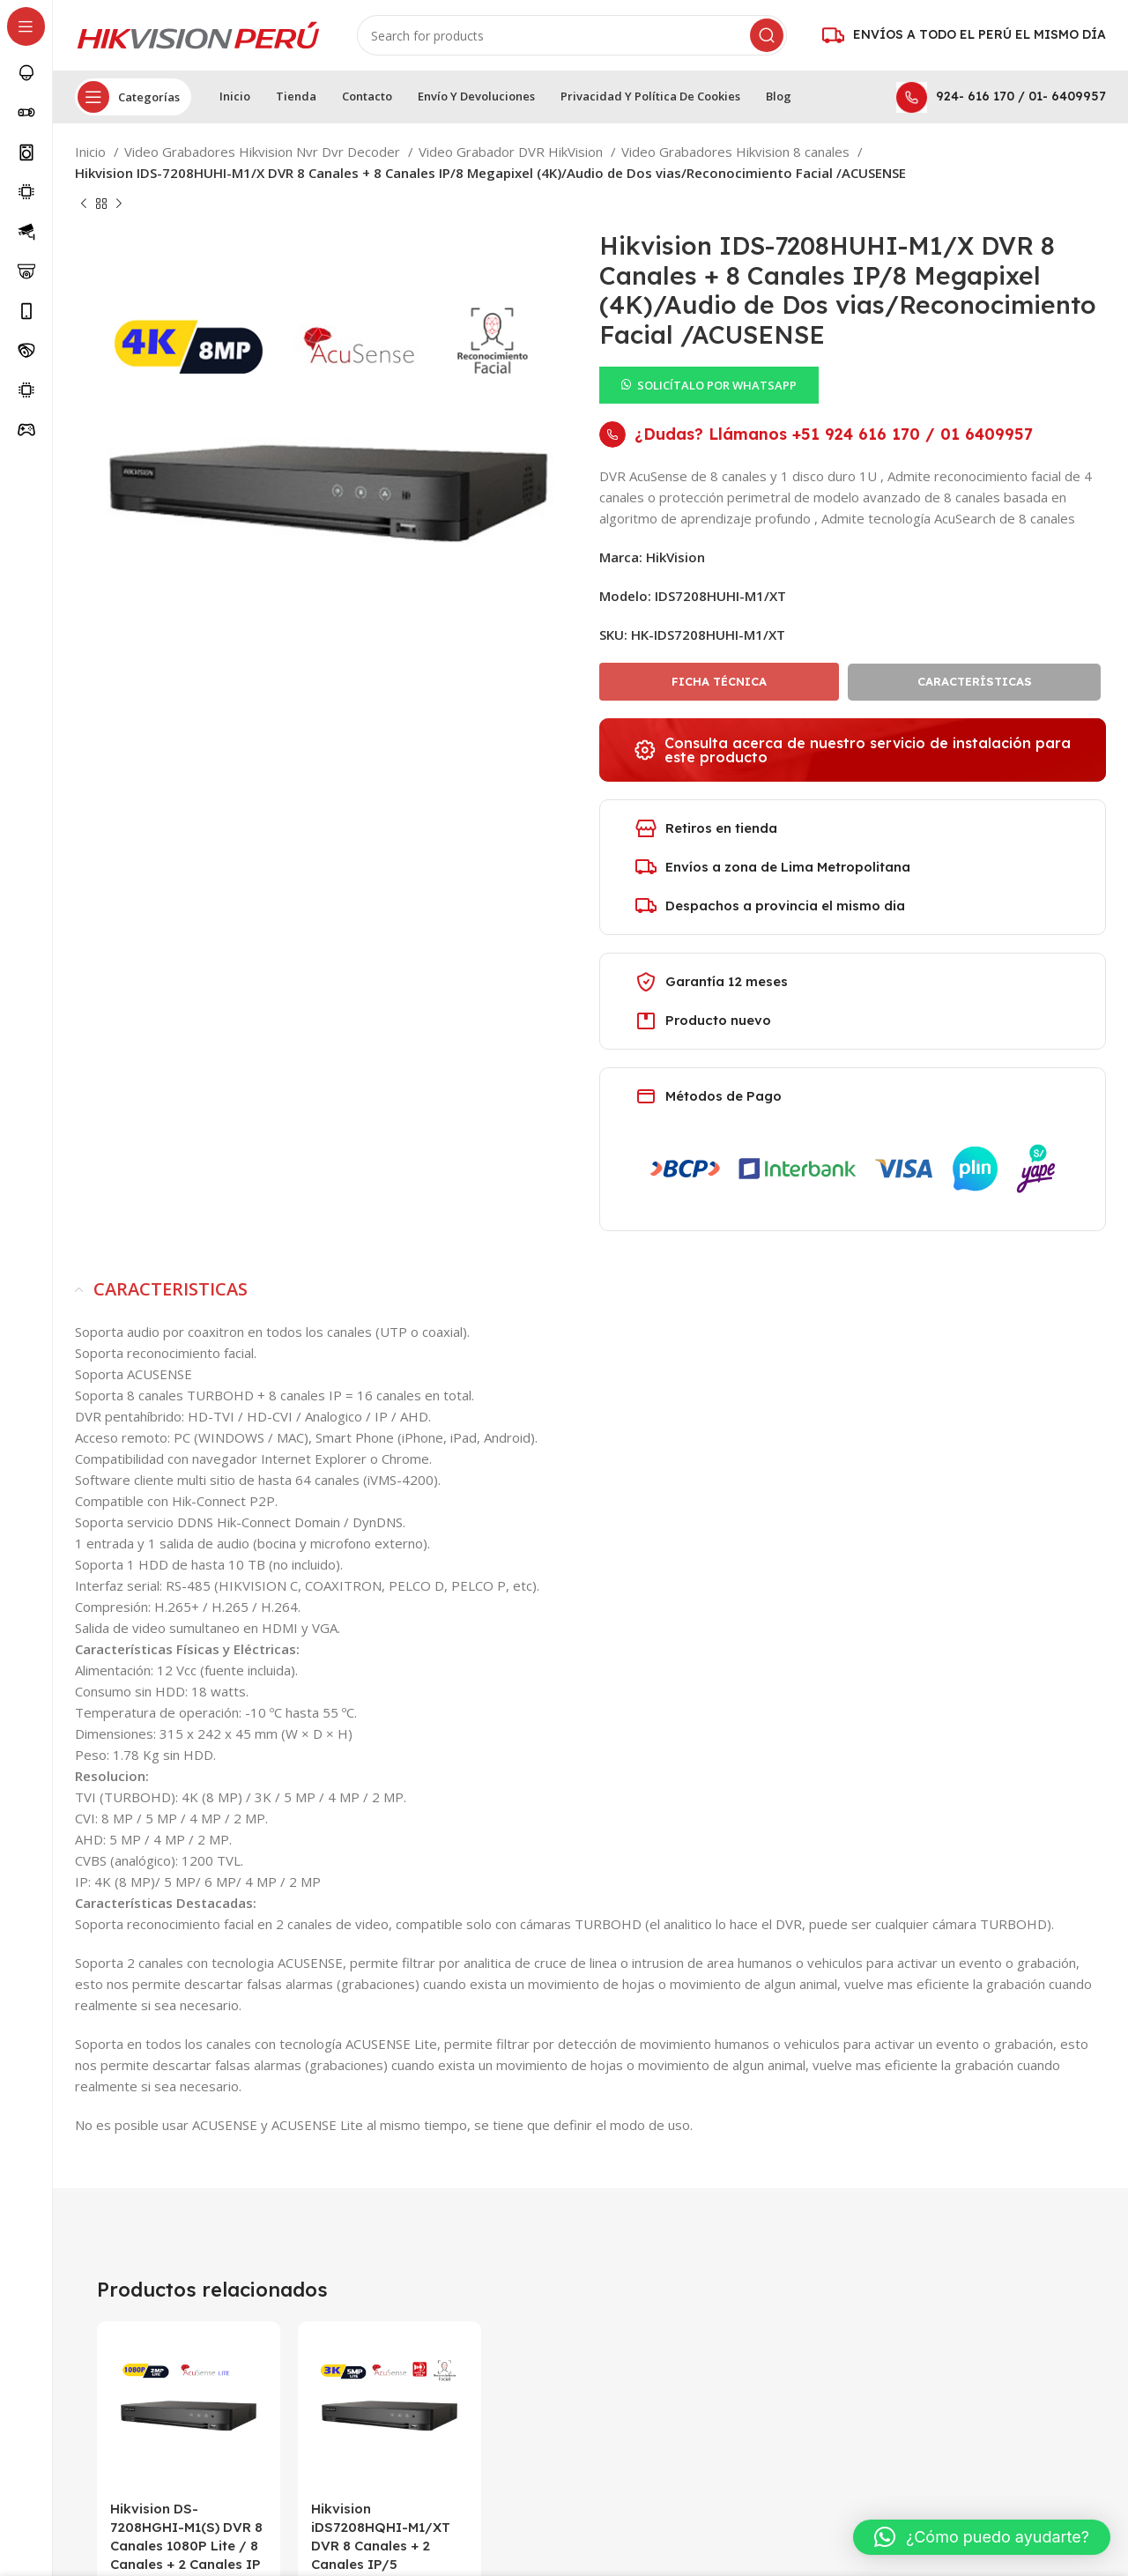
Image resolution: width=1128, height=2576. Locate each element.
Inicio (92, 151)
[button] (709, 383)
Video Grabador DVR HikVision (512, 151)
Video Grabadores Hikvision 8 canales (737, 151)
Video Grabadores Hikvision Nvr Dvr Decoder (264, 151)
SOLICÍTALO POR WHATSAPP (717, 385)
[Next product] (119, 204)
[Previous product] (84, 204)
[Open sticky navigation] (133, 97)
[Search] (572, 35)
